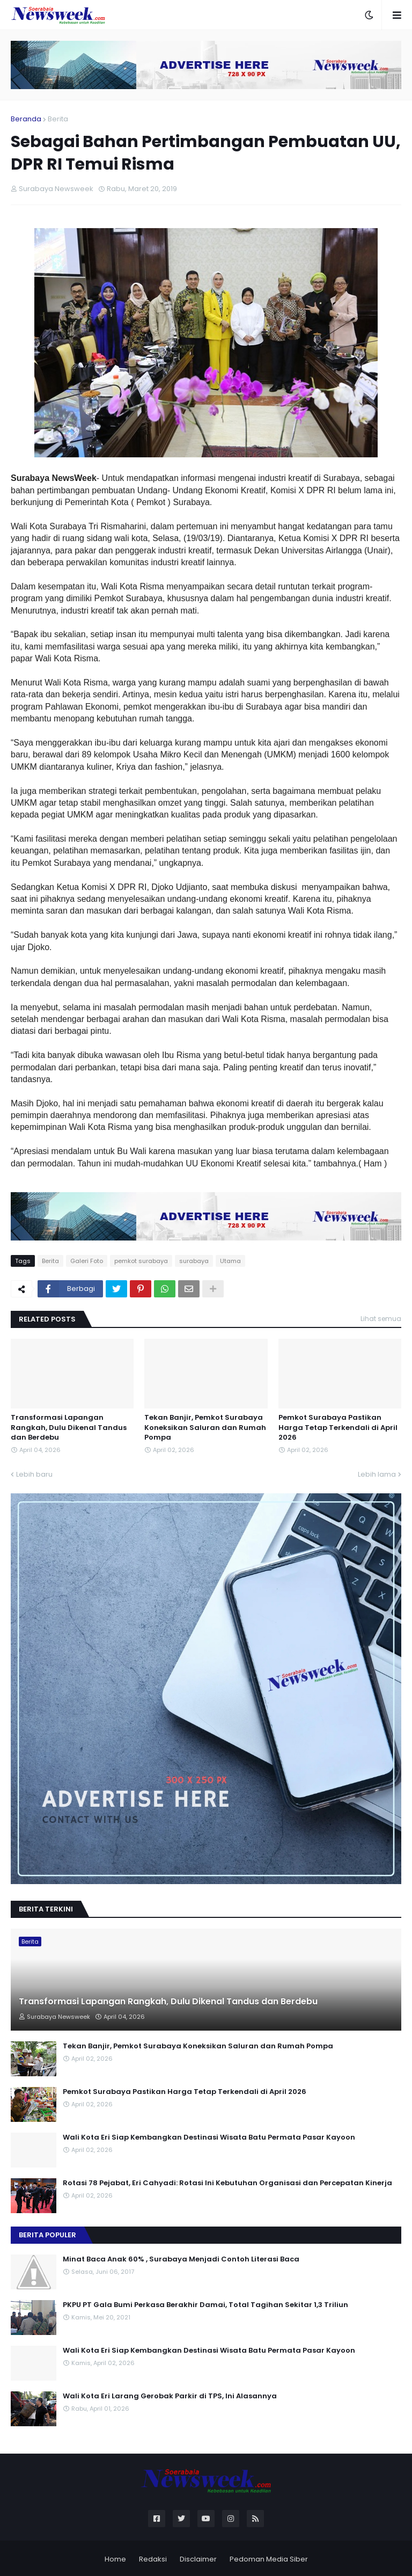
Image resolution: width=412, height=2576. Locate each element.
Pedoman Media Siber (269, 2559)
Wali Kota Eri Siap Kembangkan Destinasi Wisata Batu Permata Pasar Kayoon (209, 2137)
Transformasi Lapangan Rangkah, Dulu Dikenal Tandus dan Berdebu (69, 1427)
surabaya (194, 1261)
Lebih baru (34, 1474)
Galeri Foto (86, 1261)
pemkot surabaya (141, 1261)
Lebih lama (377, 1474)
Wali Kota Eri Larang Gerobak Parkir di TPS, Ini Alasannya (170, 2396)
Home (115, 2559)
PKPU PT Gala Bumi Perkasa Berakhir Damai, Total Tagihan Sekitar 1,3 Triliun (205, 2305)
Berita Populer (47, 2235)
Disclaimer (198, 2559)
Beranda (26, 119)
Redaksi (153, 2559)
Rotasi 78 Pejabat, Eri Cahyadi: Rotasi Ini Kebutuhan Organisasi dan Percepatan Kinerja (227, 2183)
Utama (230, 1261)
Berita (58, 119)
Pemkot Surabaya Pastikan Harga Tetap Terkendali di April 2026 (338, 1427)
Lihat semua (380, 1318)
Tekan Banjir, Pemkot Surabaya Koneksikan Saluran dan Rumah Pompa (205, 1427)
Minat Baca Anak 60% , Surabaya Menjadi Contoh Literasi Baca (181, 2259)
